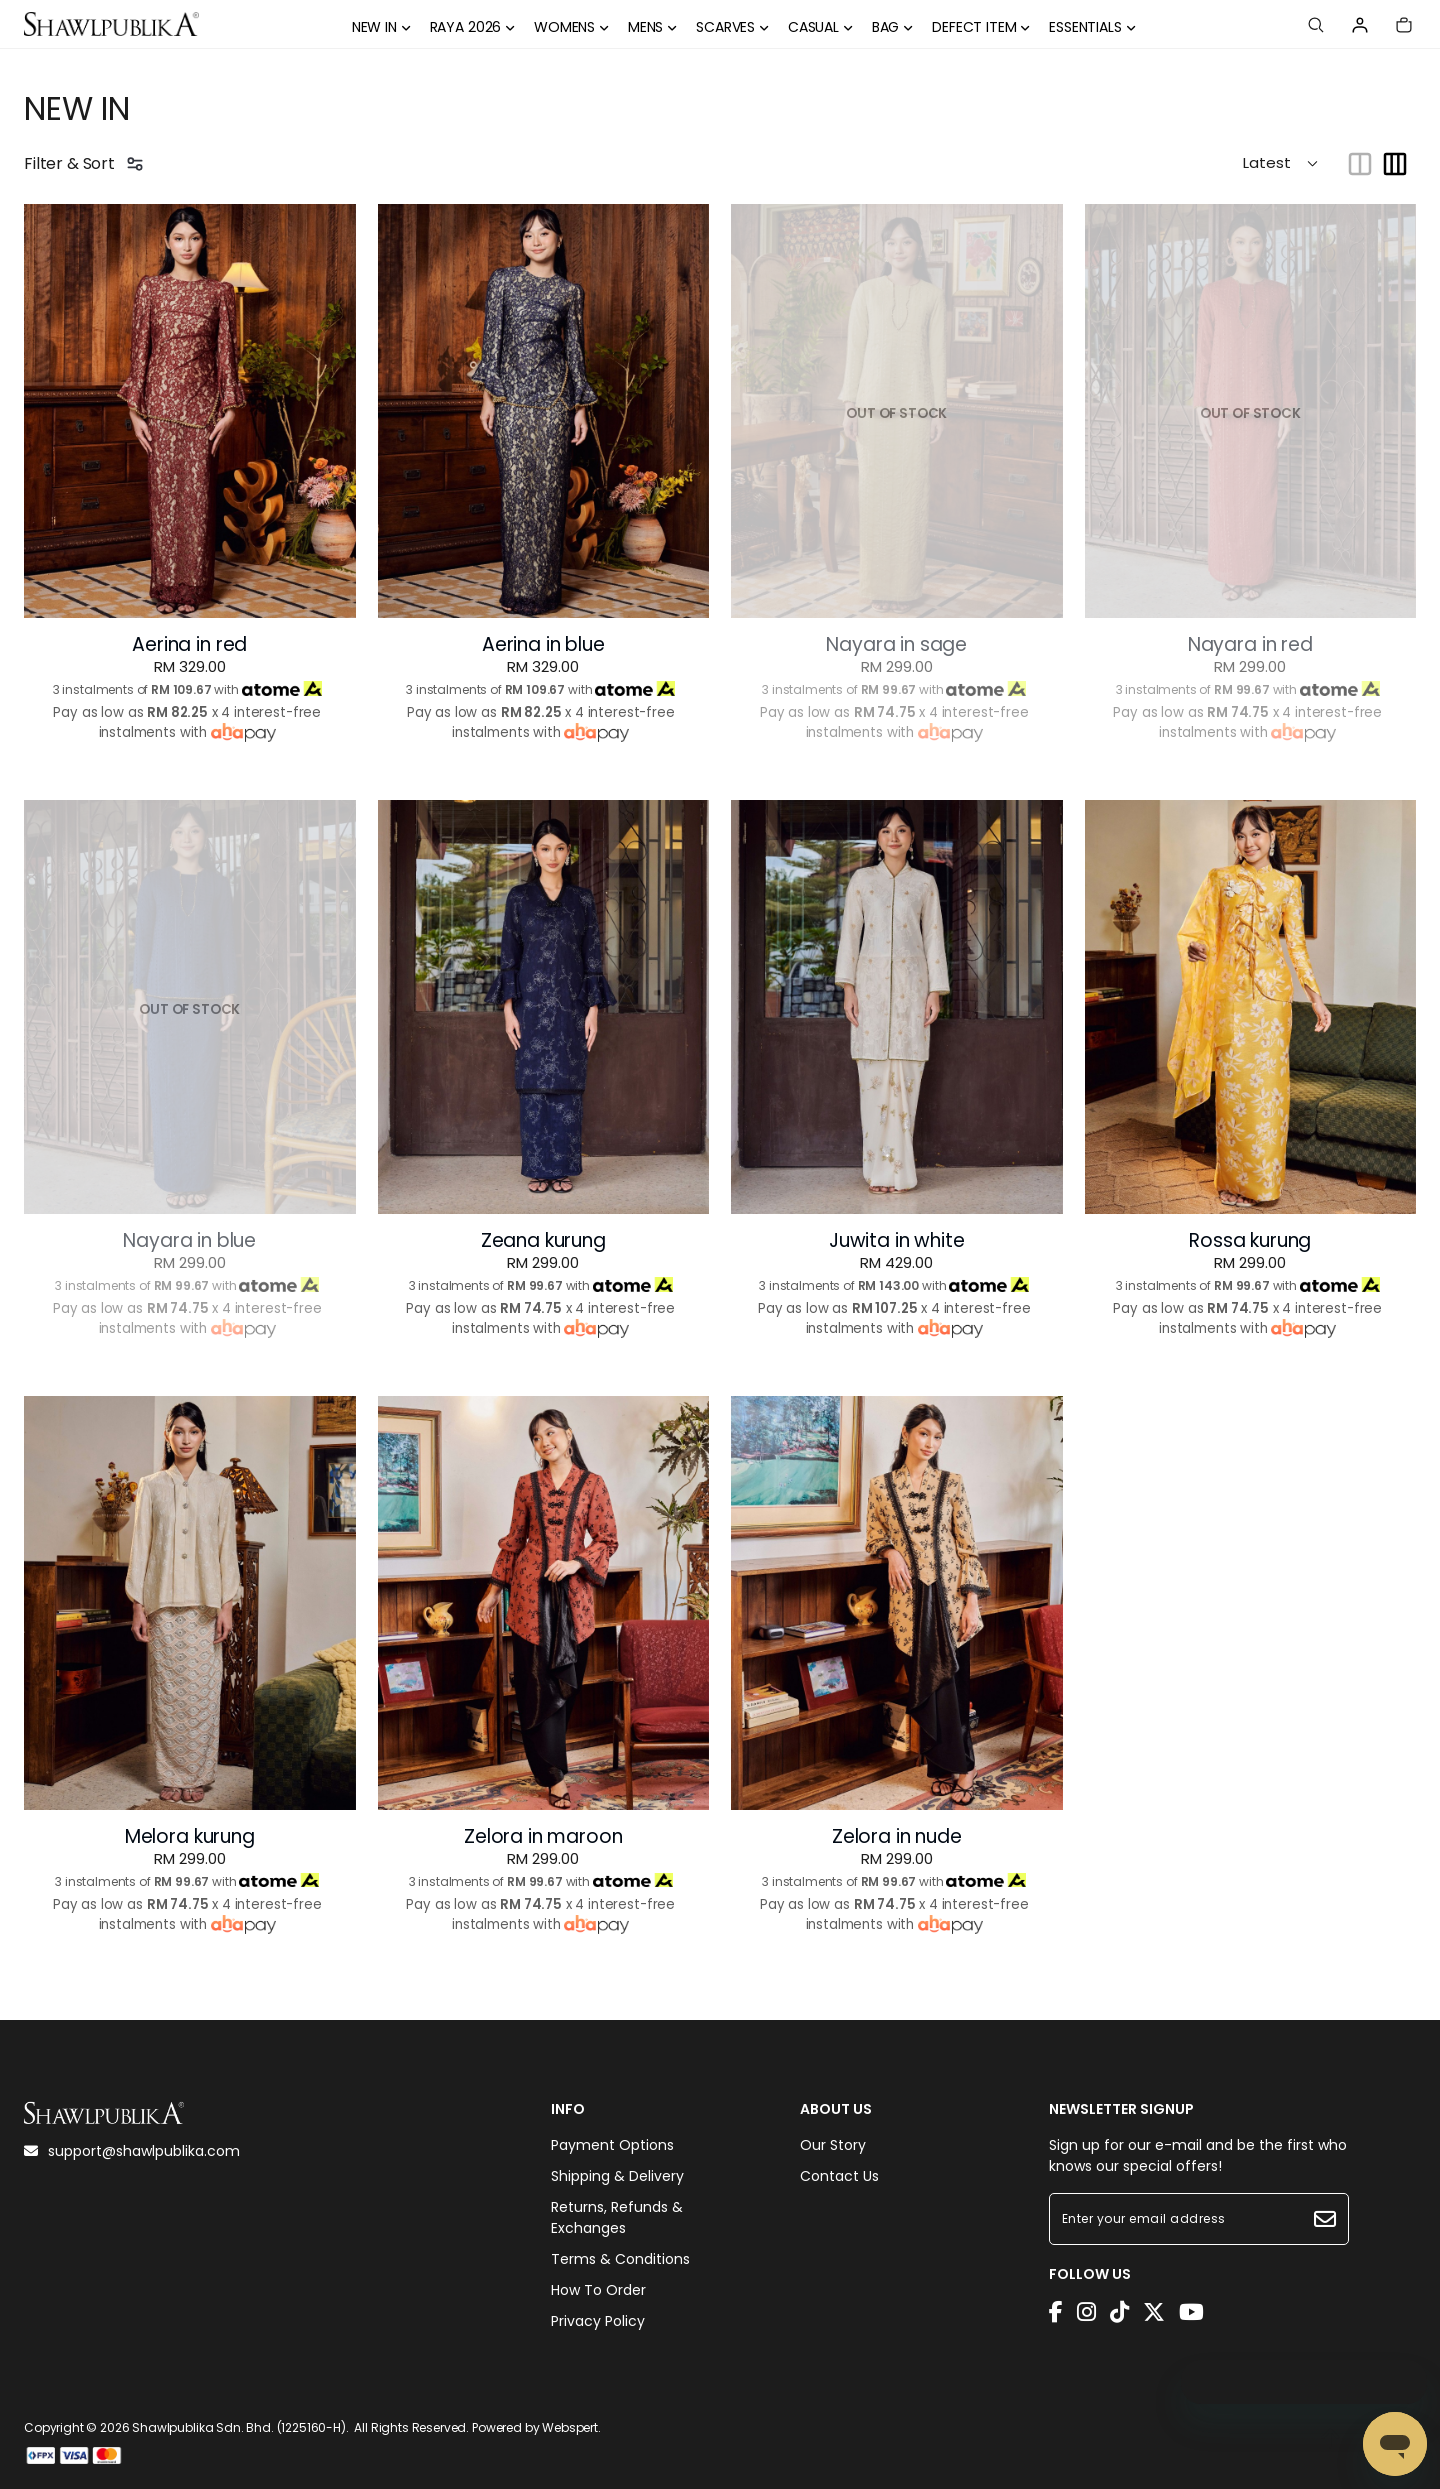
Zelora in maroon (543, 1837)
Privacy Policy (598, 2321)
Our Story (833, 2145)
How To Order (598, 2290)
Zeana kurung (543, 1241)
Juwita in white (897, 1241)
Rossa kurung (1250, 1241)
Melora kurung (190, 1837)
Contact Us (839, 2176)
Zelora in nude (897, 1837)
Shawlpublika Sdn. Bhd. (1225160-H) (239, 2427)
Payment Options (612, 2145)
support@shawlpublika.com (132, 2151)
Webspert (570, 2427)
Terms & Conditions (620, 2259)
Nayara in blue (189, 1241)
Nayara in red (1250, 645)
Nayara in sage (896, 645)
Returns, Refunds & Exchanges (617, 2217)
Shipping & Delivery (617, 2176)
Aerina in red (189, 645)
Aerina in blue (543, 645)
